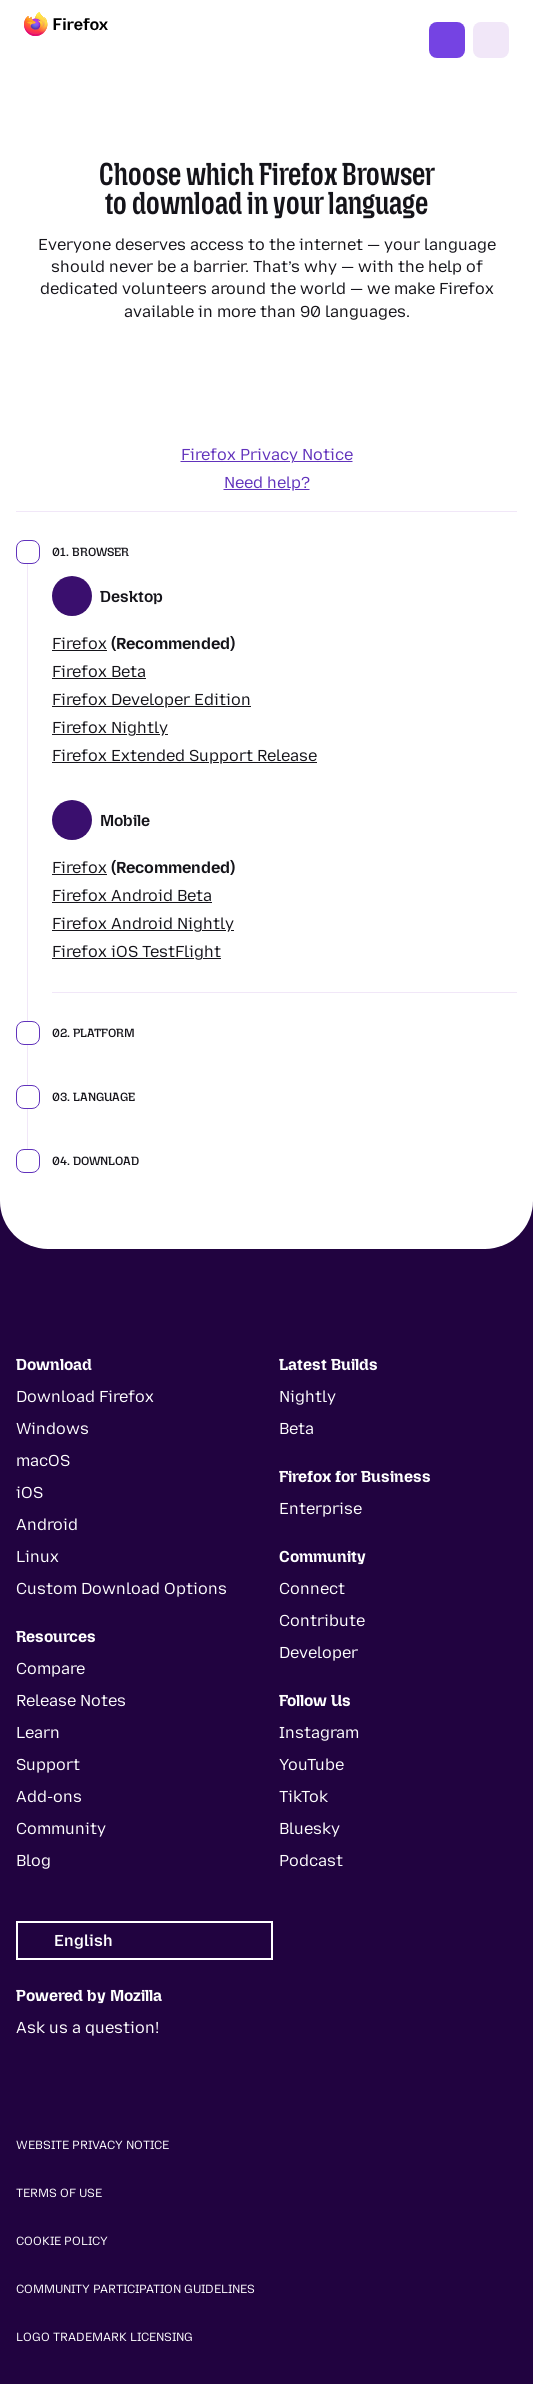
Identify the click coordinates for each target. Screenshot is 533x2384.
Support (48, 1764)
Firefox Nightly (110, 727)
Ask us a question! (87, 2027)
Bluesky (309, 1828)
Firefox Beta (99, 671)
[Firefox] (84, 40)
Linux (37, 1556)
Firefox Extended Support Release (184, 755)
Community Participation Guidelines (135, 2289)
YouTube (311, 1764)
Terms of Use (59, 2193)
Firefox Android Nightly (143, 923)
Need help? (267, 482)
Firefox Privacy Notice (267, 454)
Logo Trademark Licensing (104, 2337)
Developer (318, 1652)
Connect (312, 1588)
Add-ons (49, 1796)
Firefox (79, 643)
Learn (38, 1732)
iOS (29, 1492)
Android (47, 1524)
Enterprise (320, 1508)
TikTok (303, 1796)
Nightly (307, 1396)
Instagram (319, 1732)
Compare (50, 1668)
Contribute (322, 1620)
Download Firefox (85, 1396)
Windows (52, 1428)
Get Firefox (447, 40)
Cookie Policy (62, 2241)
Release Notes (71, 1700)
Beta (296, 1428)
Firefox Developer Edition (151, 699)
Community (61, 1828)
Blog (33, 1860)
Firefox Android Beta (132, 895)
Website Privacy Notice (92, 2145)
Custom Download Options (121, 1588)
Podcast (311, 1860)
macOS (43, 1460)
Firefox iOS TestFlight (136, 951)
